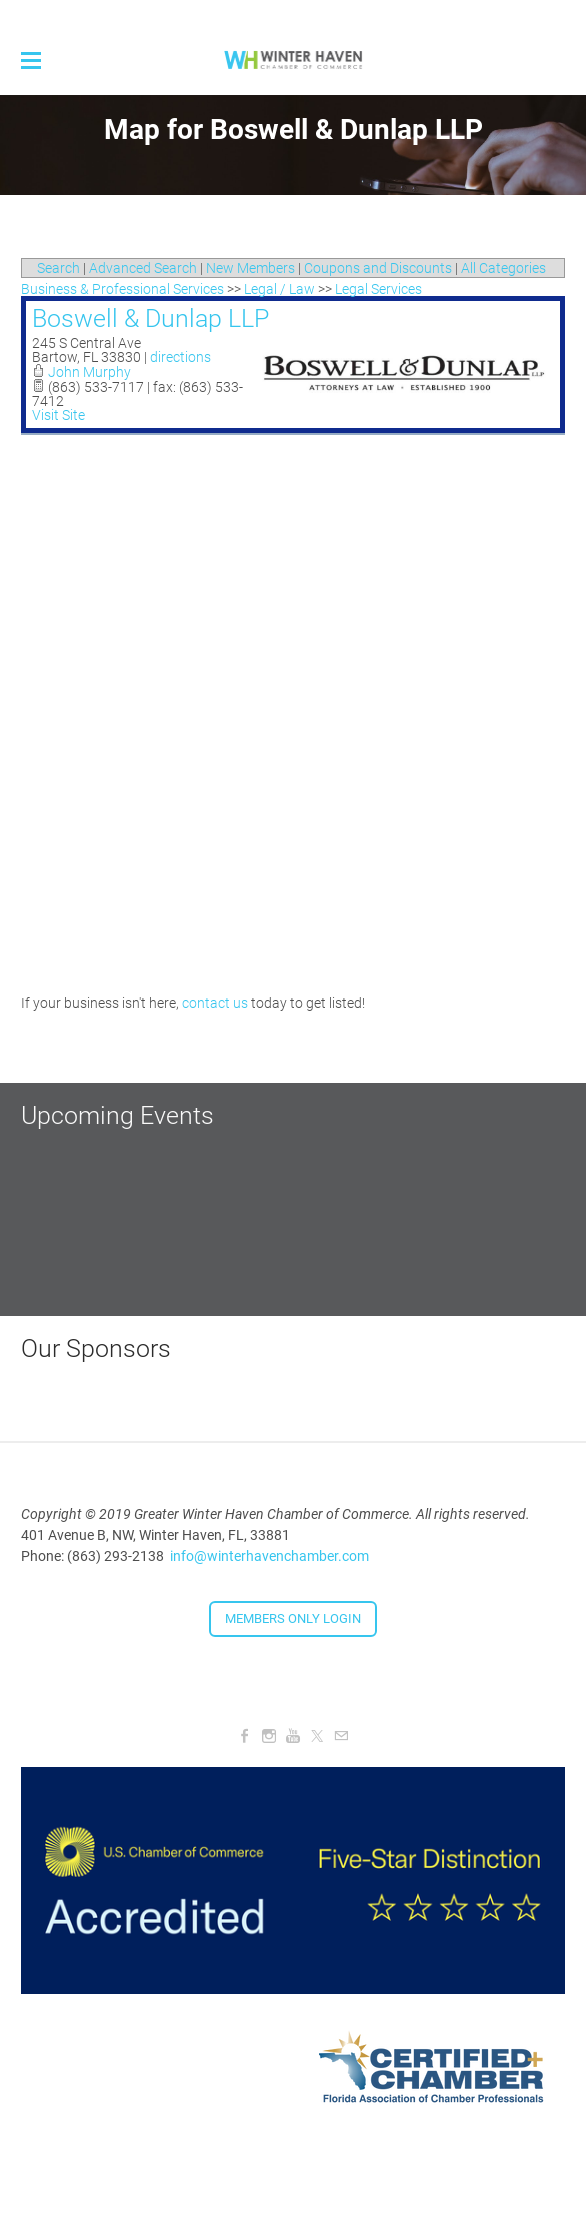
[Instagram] (269, 1736)
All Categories (503, 268)
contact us (215, 1003)
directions (180, 357)
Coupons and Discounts (378, 268)
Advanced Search (143, 268)
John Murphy (89, 372)
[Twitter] (317, 1736)
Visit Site (58, 415)
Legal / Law (279, 289)
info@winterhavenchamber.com (269, 1556)
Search (58, 268)
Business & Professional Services (122, 289)
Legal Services (378, 289)
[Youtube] (293, 1736)
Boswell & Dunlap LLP (150, 318)
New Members (250, 268)
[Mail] (341, 1736)
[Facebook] (245, 1736)
